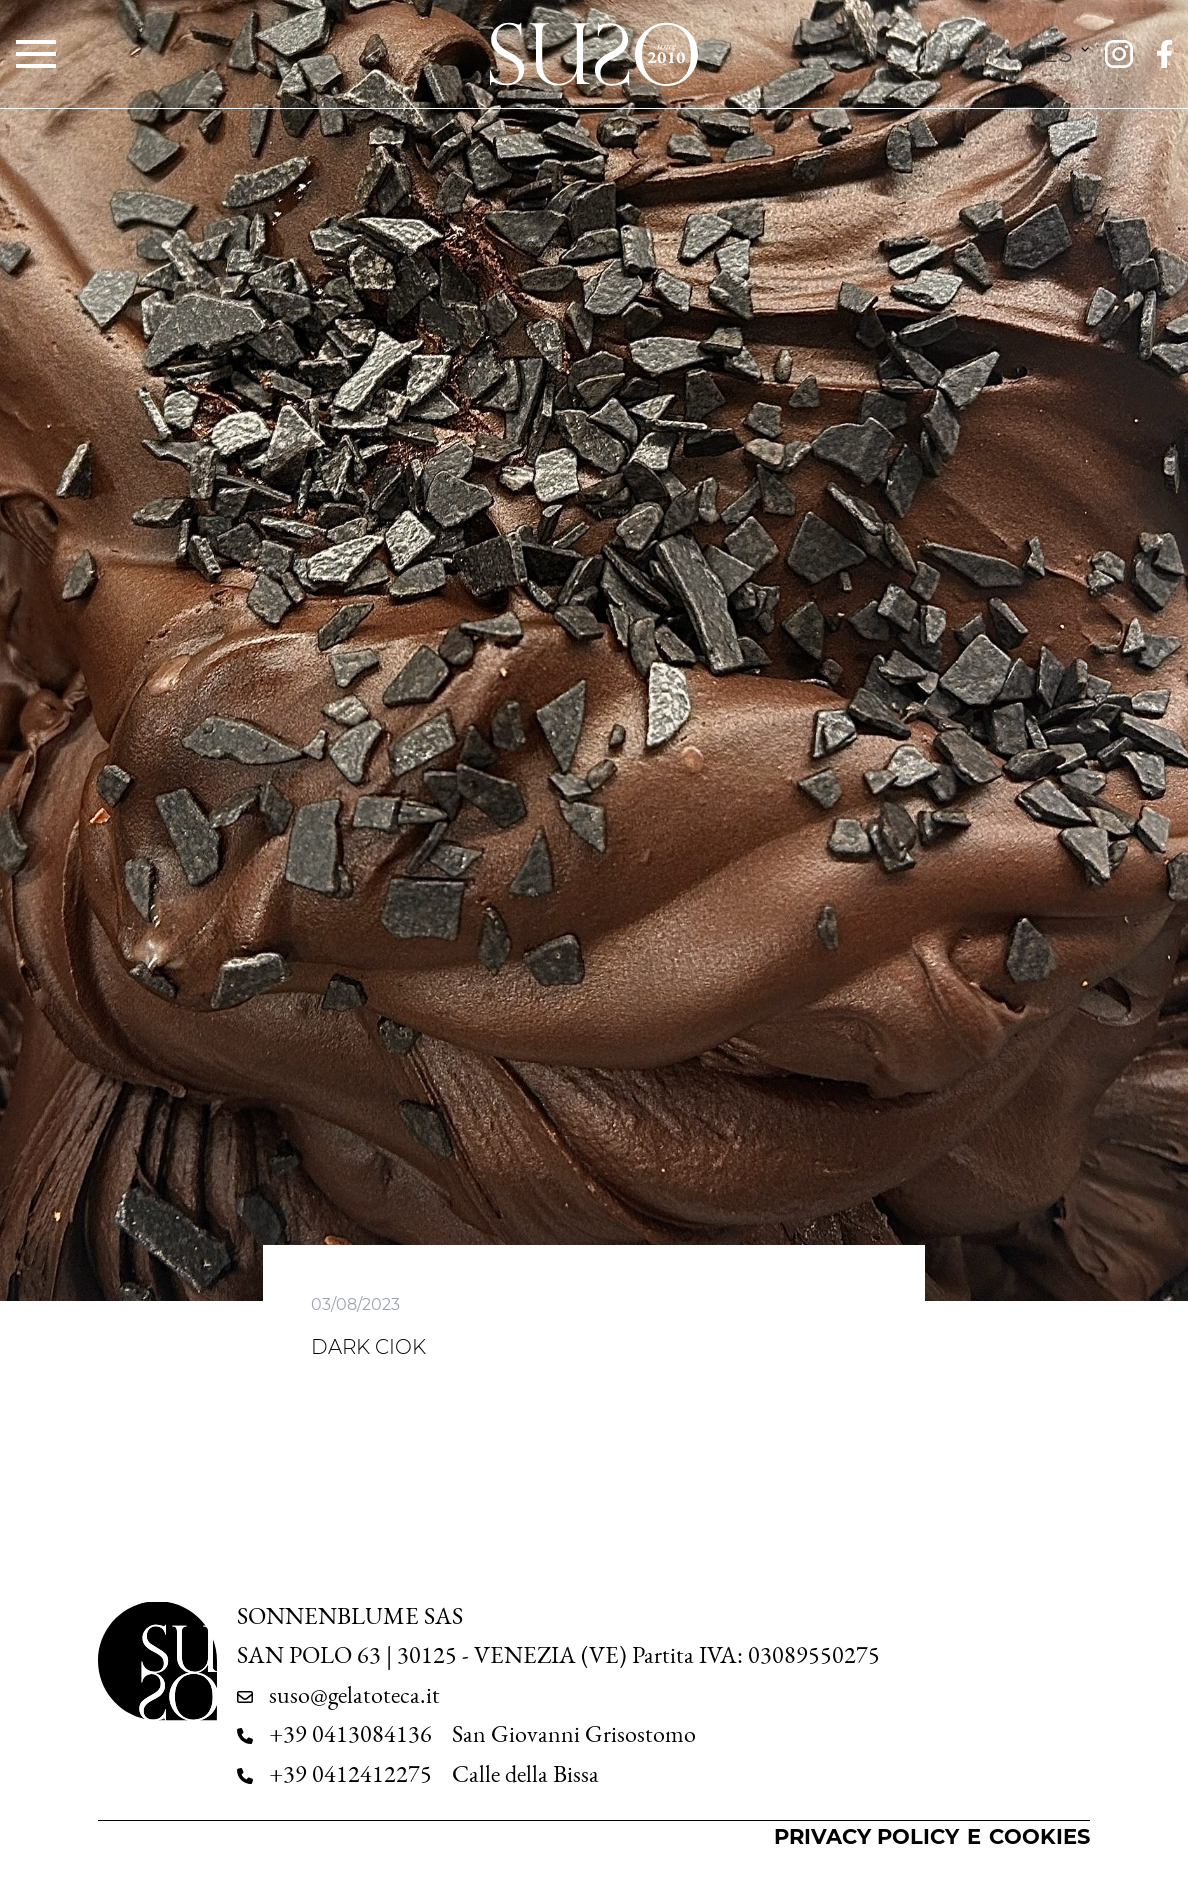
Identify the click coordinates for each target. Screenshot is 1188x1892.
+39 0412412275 (350, 1774)
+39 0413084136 (350, 1734)
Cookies (1039, 1836)
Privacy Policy (866, 1836)
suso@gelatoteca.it (354, 1695)
